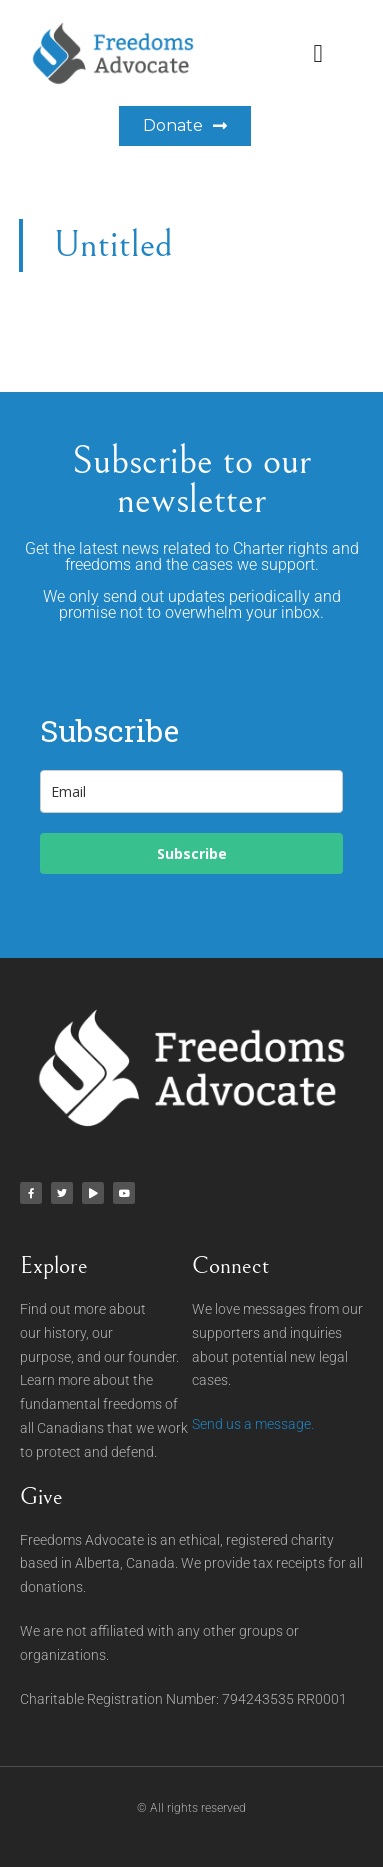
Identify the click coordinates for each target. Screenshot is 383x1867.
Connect (230, 1266)
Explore (54, 1266)
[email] (191, 791)
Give (41, 1497)
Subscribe (192, 853)
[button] (318, 53)
